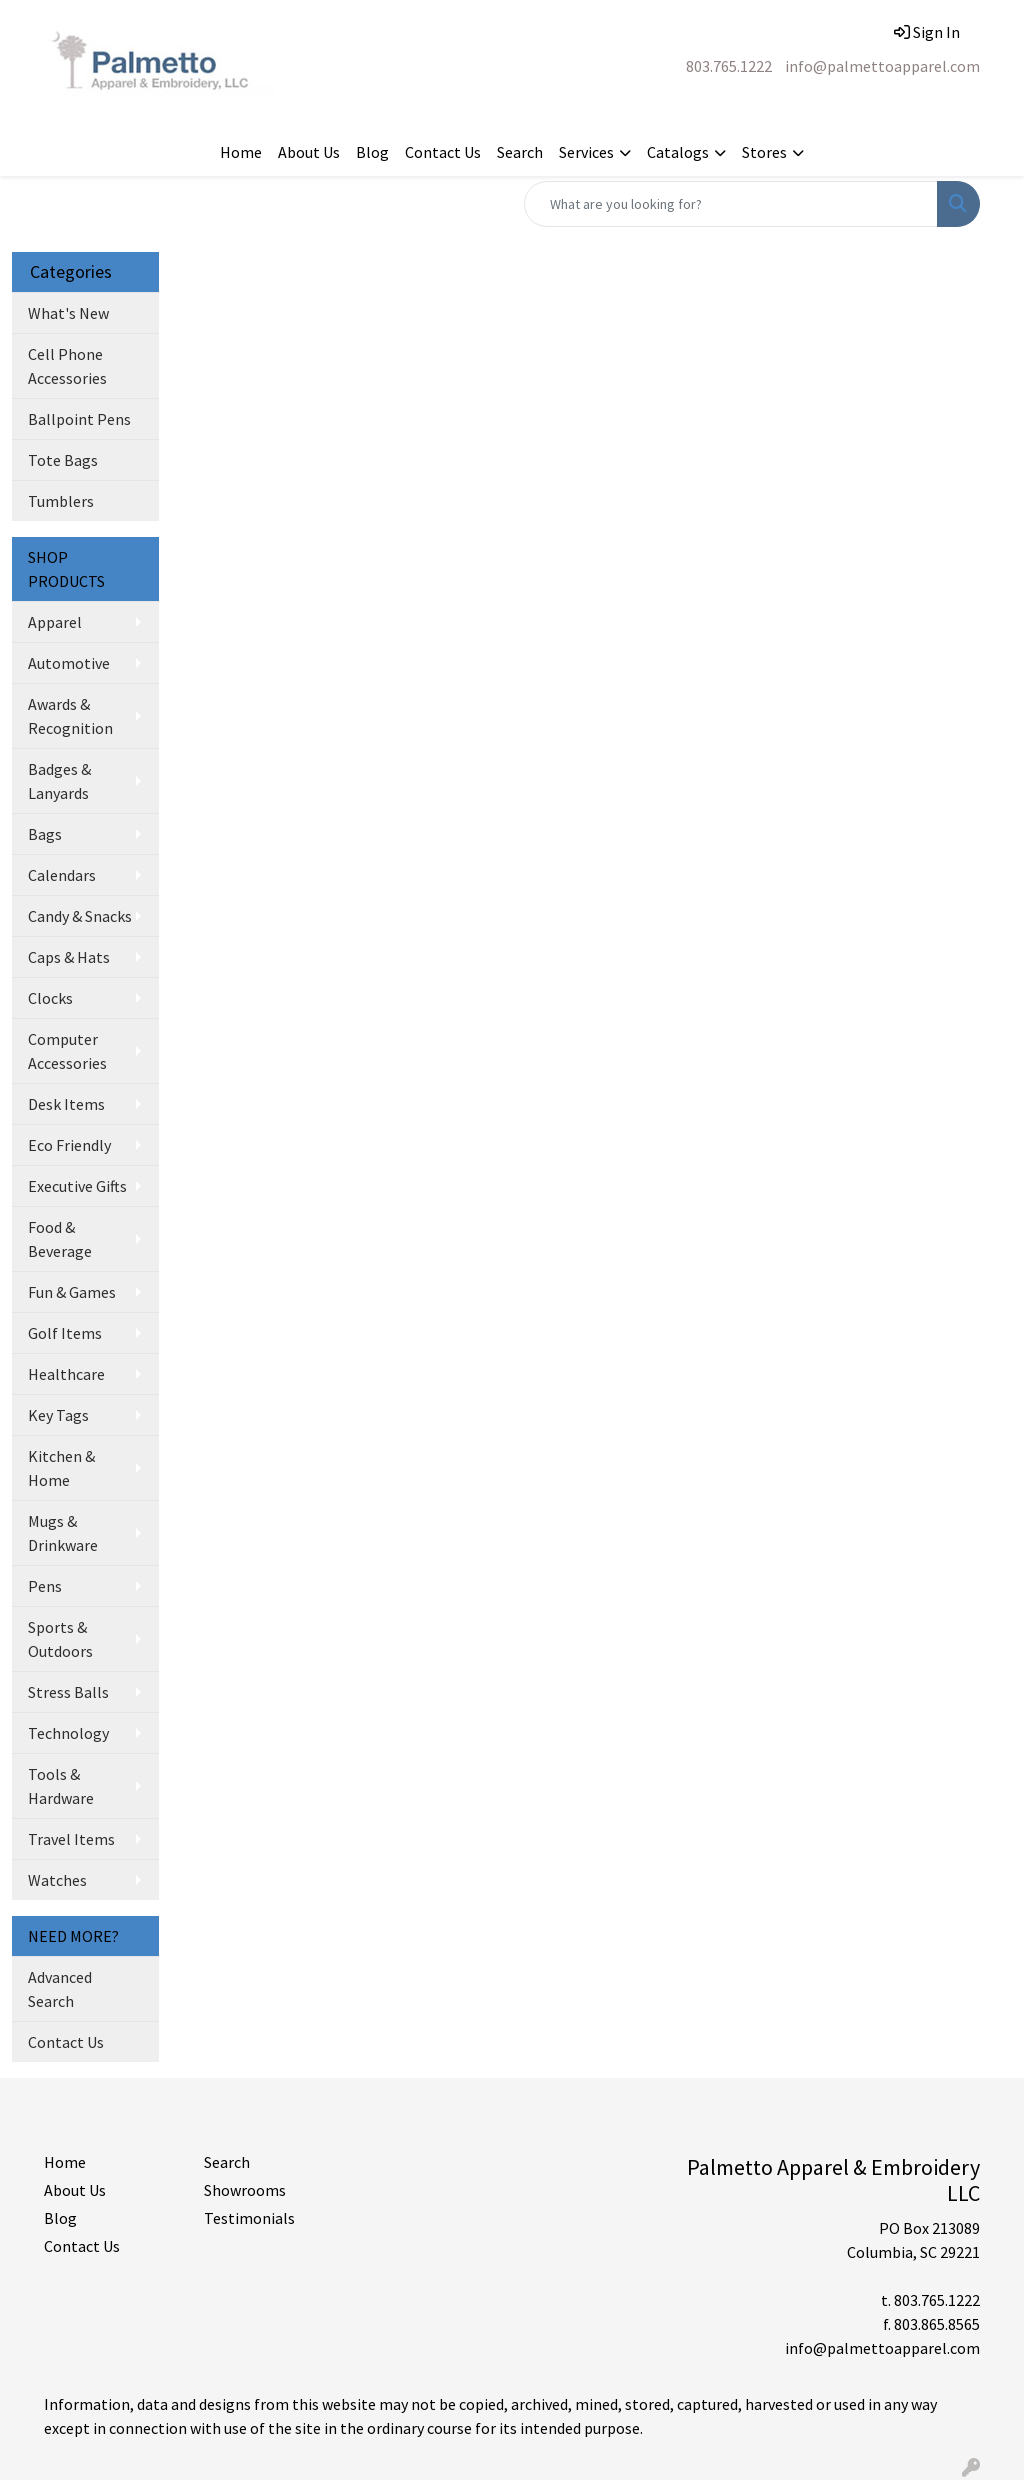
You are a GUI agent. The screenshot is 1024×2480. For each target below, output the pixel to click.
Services (586, 152)
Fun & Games (72, 1292)
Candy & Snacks (80, 916)
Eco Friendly (69, 1145)
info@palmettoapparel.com (882, 66)
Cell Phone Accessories (67, 366)
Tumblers (61, 501)
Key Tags (58, 1415)
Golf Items (65, 1333)
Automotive (69, 663)
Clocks (50, 998)
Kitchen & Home (61, 1468)
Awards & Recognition (70, 716)
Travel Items (71, 1839)
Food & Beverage (60, 1239)
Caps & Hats (69, 957)
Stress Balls (68, 1692)
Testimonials (249, 2218)
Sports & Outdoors (60, 1639)
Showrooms (245, 2190)
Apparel (55, 622)
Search (520, 152)
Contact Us (443, 152)
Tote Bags (63, 460)
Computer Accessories (67, 1051)
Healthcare (66, 1374)
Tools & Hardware (61, 1786)
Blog (372, 152)
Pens (45, 1586)
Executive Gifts (77, 1186)
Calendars (62, 875)
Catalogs (678, 152)
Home (241, 152)
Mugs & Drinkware (63, 1533)
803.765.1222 (729, 66)
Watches (57, 1880)
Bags (45, 834)
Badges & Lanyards (59, 781)
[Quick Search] (731, 204)
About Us (309, 152)
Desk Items (66, 1104)
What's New (68, 313)
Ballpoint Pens (79, 419)
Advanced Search (60, 1989)
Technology (68, 1733)
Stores (764, 152)
